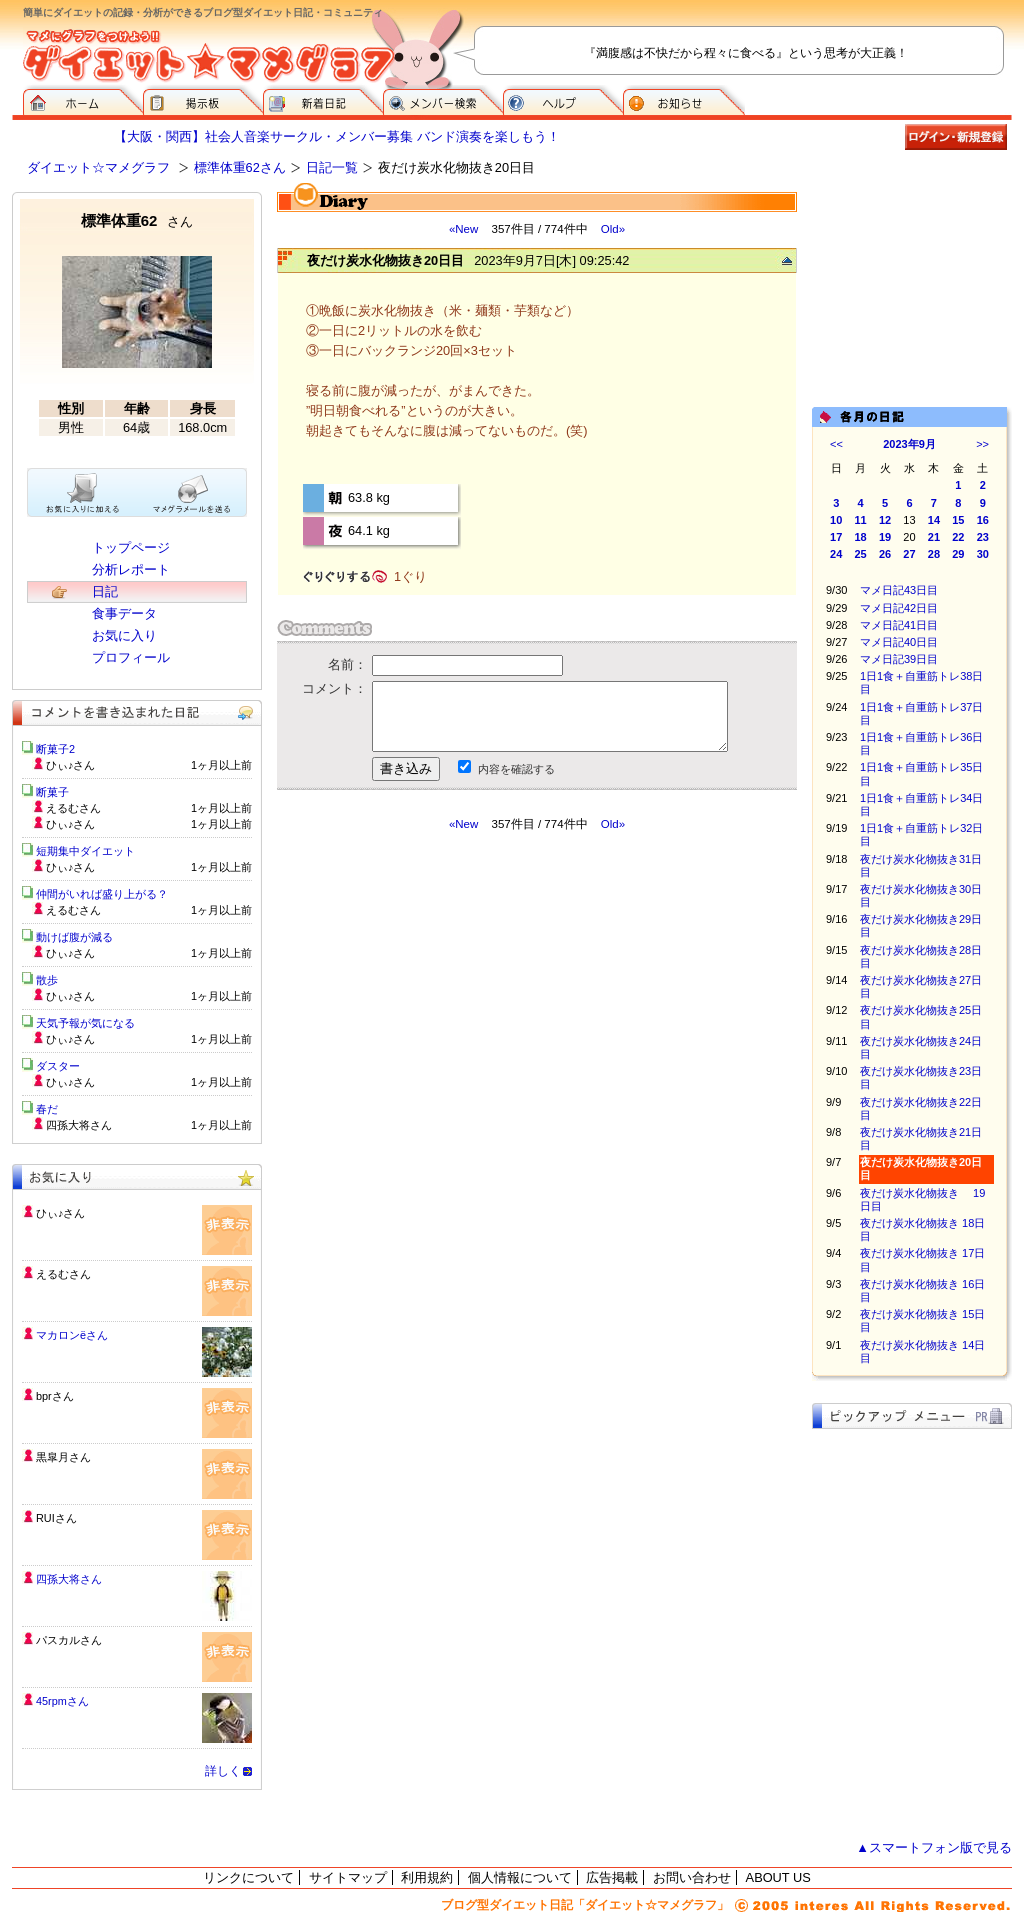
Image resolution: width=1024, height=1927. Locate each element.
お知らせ (684, 100)
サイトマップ (348, 1877)
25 (861, 554)
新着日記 (323, 100)
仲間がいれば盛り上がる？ (102, 894)
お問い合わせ (692, 1877)
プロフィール (131, 657)
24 (836, 554)
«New (463, 229)
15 (958, 520)
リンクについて (248, 1877)
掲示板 (203, 100)
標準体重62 (137, 220)
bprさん (55, 1396)
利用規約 (427, 1877)
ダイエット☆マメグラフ (98, 167)
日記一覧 (332, 167)
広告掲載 (612, 1877)
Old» (613, 229)
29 (958, 554)
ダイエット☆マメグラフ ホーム (83, 100)
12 (885, 520)
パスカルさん (69, 1640)
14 (934, 520)
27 (909, 554)
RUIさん (56, 1518)
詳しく (223, 1771)
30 (983, 554)
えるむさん (63, 1274)
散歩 (47, 980)
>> (982, 444)
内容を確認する (516, 769)
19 (885, 537)
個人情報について (520, 1877)
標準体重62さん (240, 167)
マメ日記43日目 (899, 590)
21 (934, 537)
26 (885, 554)
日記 (105, 591)
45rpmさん (62, 1701)
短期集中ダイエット (85, 851)
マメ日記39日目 (899, 659)
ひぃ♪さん (60, 1213)
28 (934, 554)
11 (861, 520)
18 (861, 537)
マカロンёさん (72, 1335)
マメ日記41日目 (899, 625)
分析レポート (131, 569)
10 (836, 520)
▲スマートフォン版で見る (934, 1847)
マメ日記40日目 (899, 642)
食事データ (124, 613)
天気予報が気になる (85, 1023)
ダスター (58, 1066)
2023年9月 (909, 444)
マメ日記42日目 (899, 608)
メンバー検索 (443, 100)
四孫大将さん (69, 1579)
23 (983, 537)
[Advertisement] (465, 1012)
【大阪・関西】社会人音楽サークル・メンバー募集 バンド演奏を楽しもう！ (337, 136)
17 (836, 537)
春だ (47, 1109)
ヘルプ (563, 100)
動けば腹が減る (74, 937)
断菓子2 (55, 749)
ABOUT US (778, 1877)
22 (958, 537)
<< (836, 444)
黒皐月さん (63, 1457)
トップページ (131, 547)
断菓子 (52, 792)
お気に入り (124, 635)
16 (983, 520)
